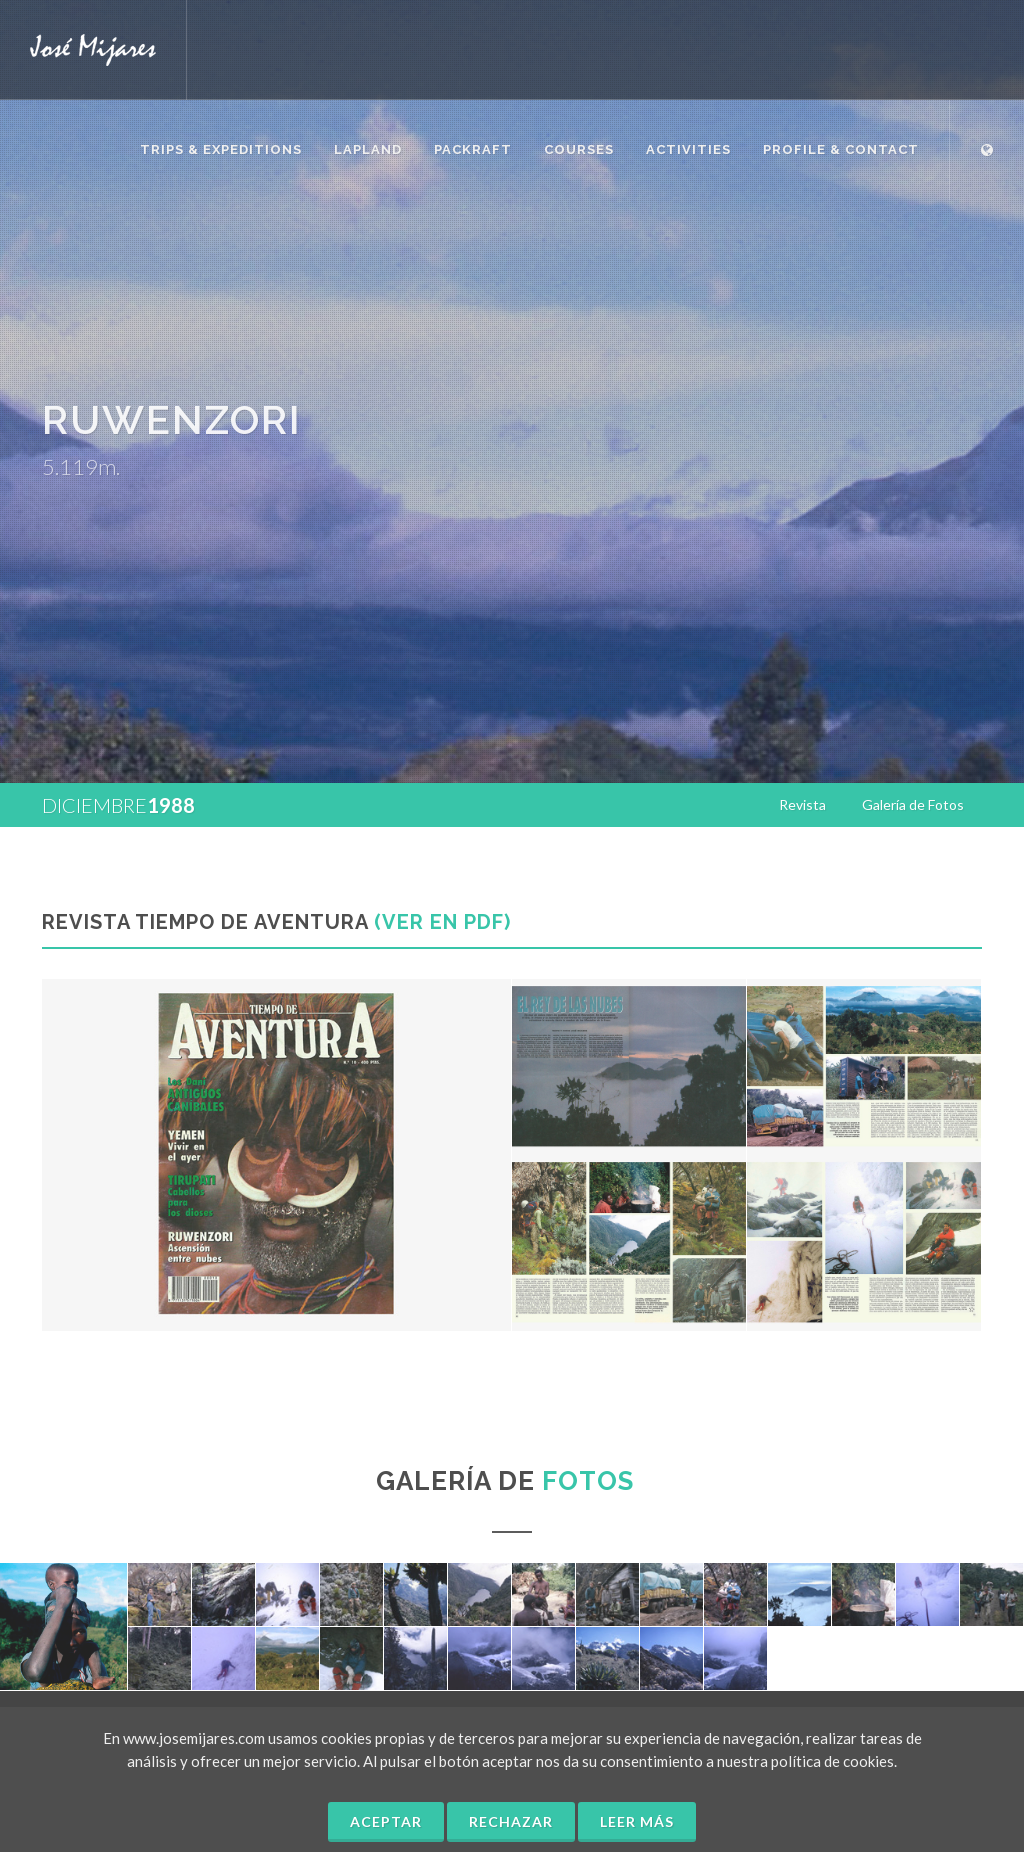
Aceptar (386, 1821)
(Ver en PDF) (442, 922)
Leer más (637, 1821)
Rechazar (511, 1821)
